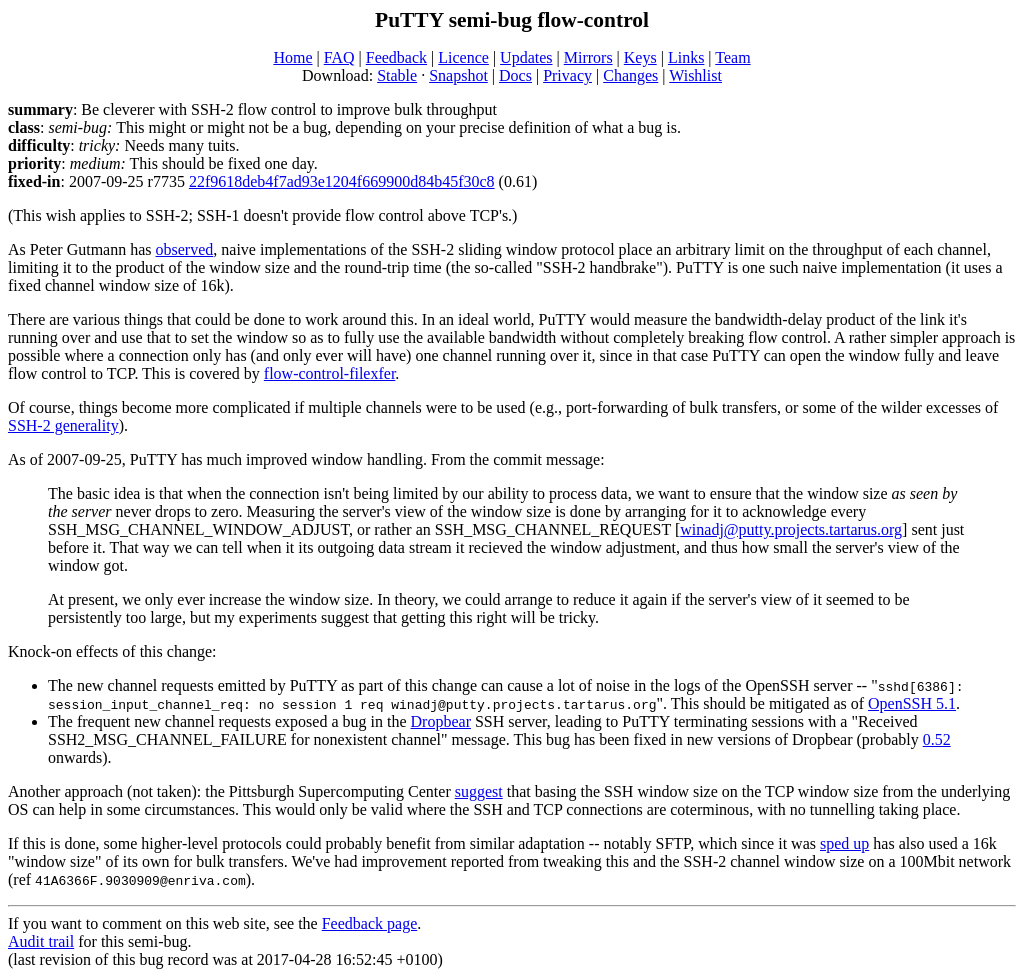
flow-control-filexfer (330, 373)
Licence (463, 57)
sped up (844, 843)
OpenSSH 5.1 (912, 703)
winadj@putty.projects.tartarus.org (791, 529)
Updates (526, 57)
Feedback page (370, 923)
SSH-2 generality (63, 425)
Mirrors (588, 57)
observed (185, 249)
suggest (479, 791)
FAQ (339, 57)
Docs (515, 75)
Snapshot (458, 75)
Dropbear (441, 721)
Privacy (567, 75)
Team (732, 57)
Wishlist (695, 75)
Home (292, 57)
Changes (630, 75)
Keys (640, 57)
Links (686, 57)
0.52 (937, 739)
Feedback (396, 57)
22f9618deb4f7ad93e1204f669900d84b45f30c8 (342, 181)
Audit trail (41, 941)
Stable (397, 75)
